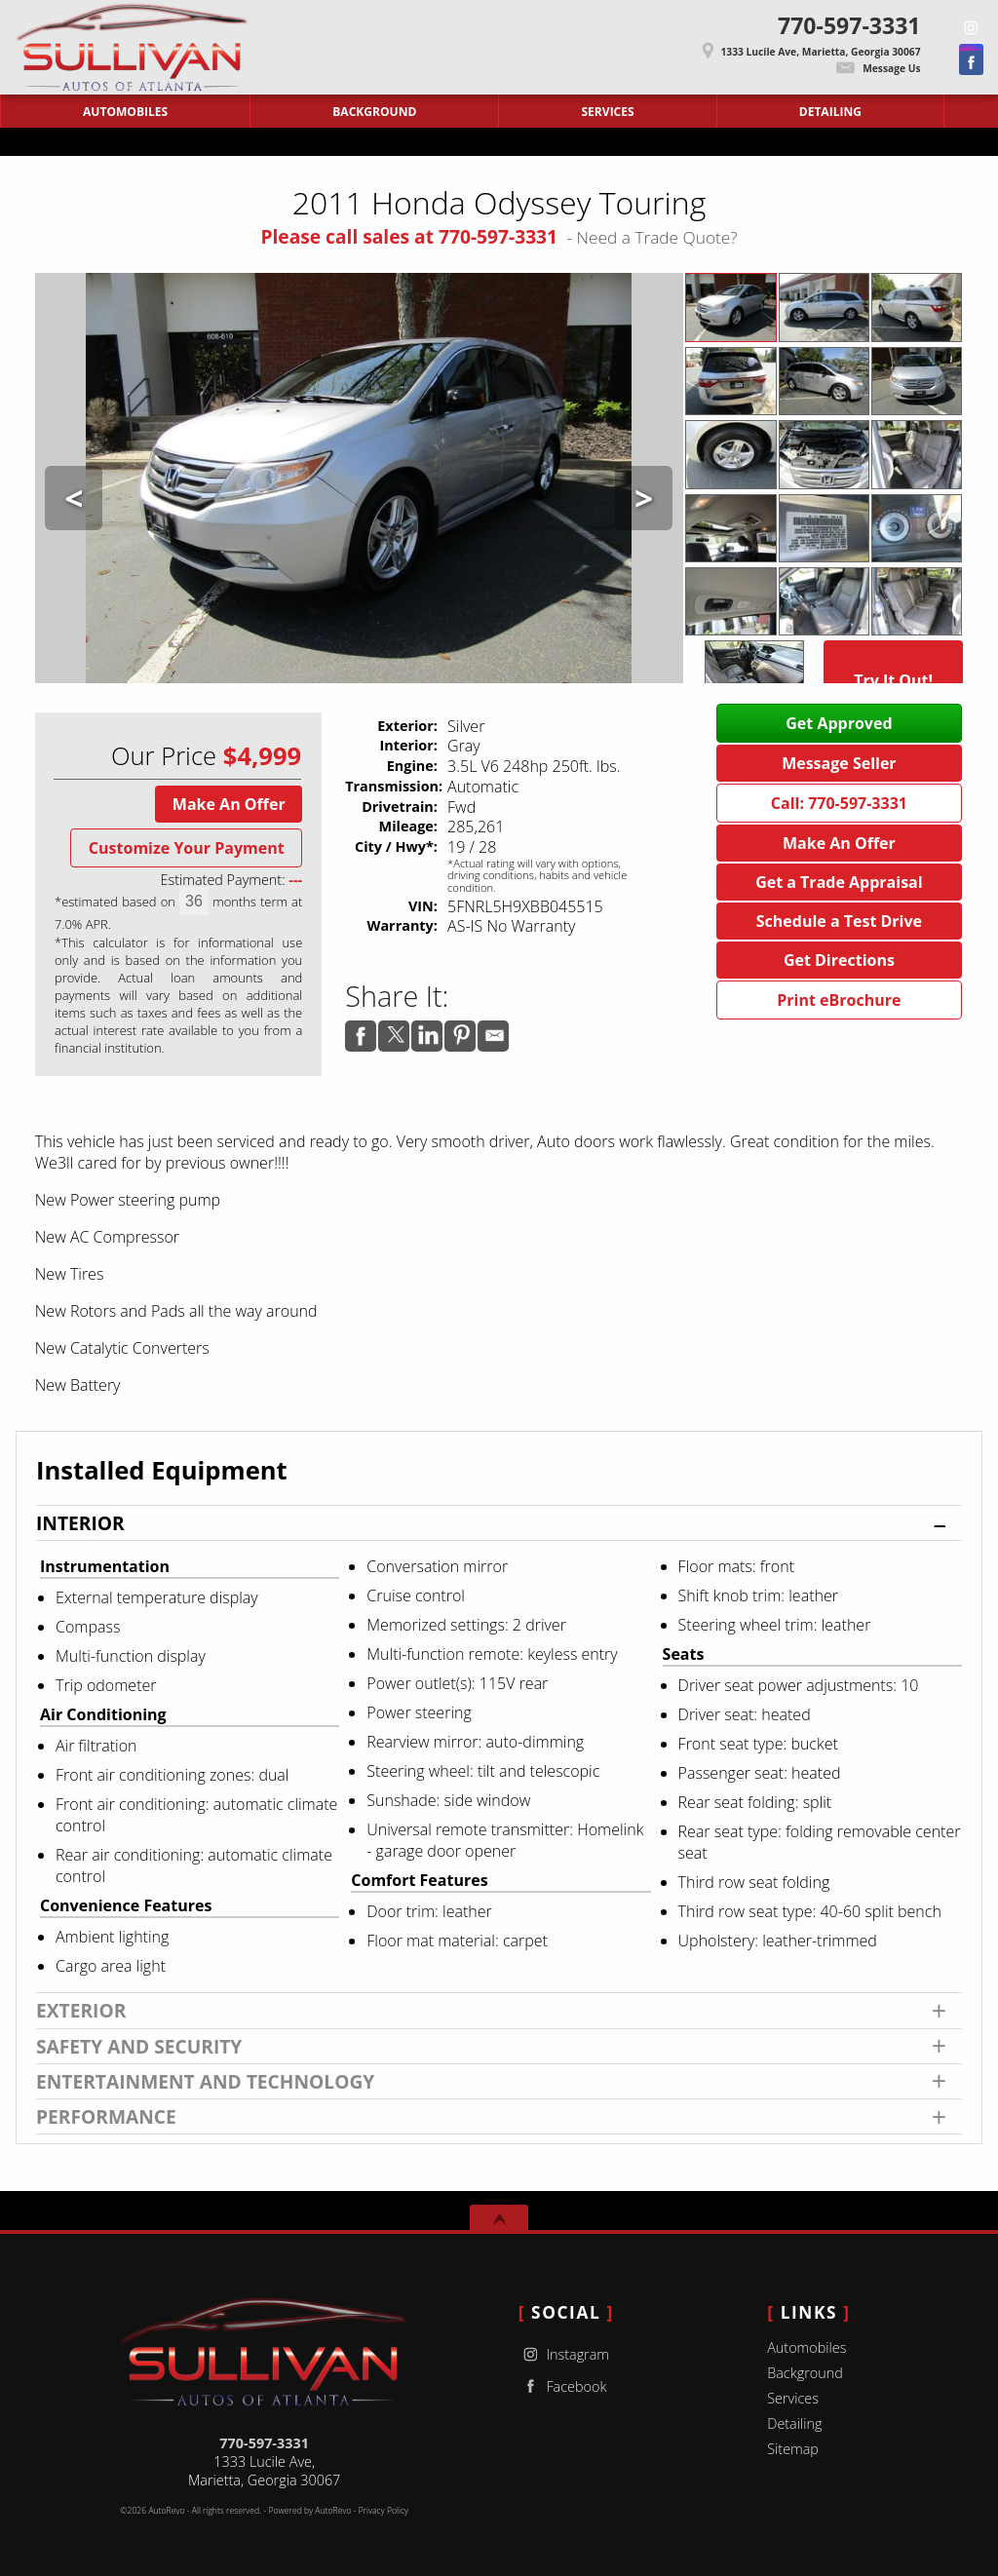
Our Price (163, 756)
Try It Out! (893, 680)
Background (805, 2373)
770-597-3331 (264, 2443)
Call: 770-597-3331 (839, 803)
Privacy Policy (383, 2511)
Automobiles (806, 2347)
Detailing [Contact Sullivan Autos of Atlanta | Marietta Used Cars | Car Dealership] (830, 111)
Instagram (563, 2354)
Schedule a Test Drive (839, 921)
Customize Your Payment (187, 848)
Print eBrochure (839, 1000)
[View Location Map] (593, 44)
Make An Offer (229, 804)
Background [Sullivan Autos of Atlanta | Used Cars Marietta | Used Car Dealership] (374, 111)
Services (793, 2398)
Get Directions (839, 960)
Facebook (562, 2386)
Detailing (794, 2423)
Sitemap (793, 2449)
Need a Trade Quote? (657, 237)
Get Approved (839, 723)
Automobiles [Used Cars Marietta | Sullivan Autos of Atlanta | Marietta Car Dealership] (125, 111)
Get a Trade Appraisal (839, 882)
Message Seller (839, 763)
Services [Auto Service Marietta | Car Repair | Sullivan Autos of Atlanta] (608, 111)
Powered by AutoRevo (309, 2511)
